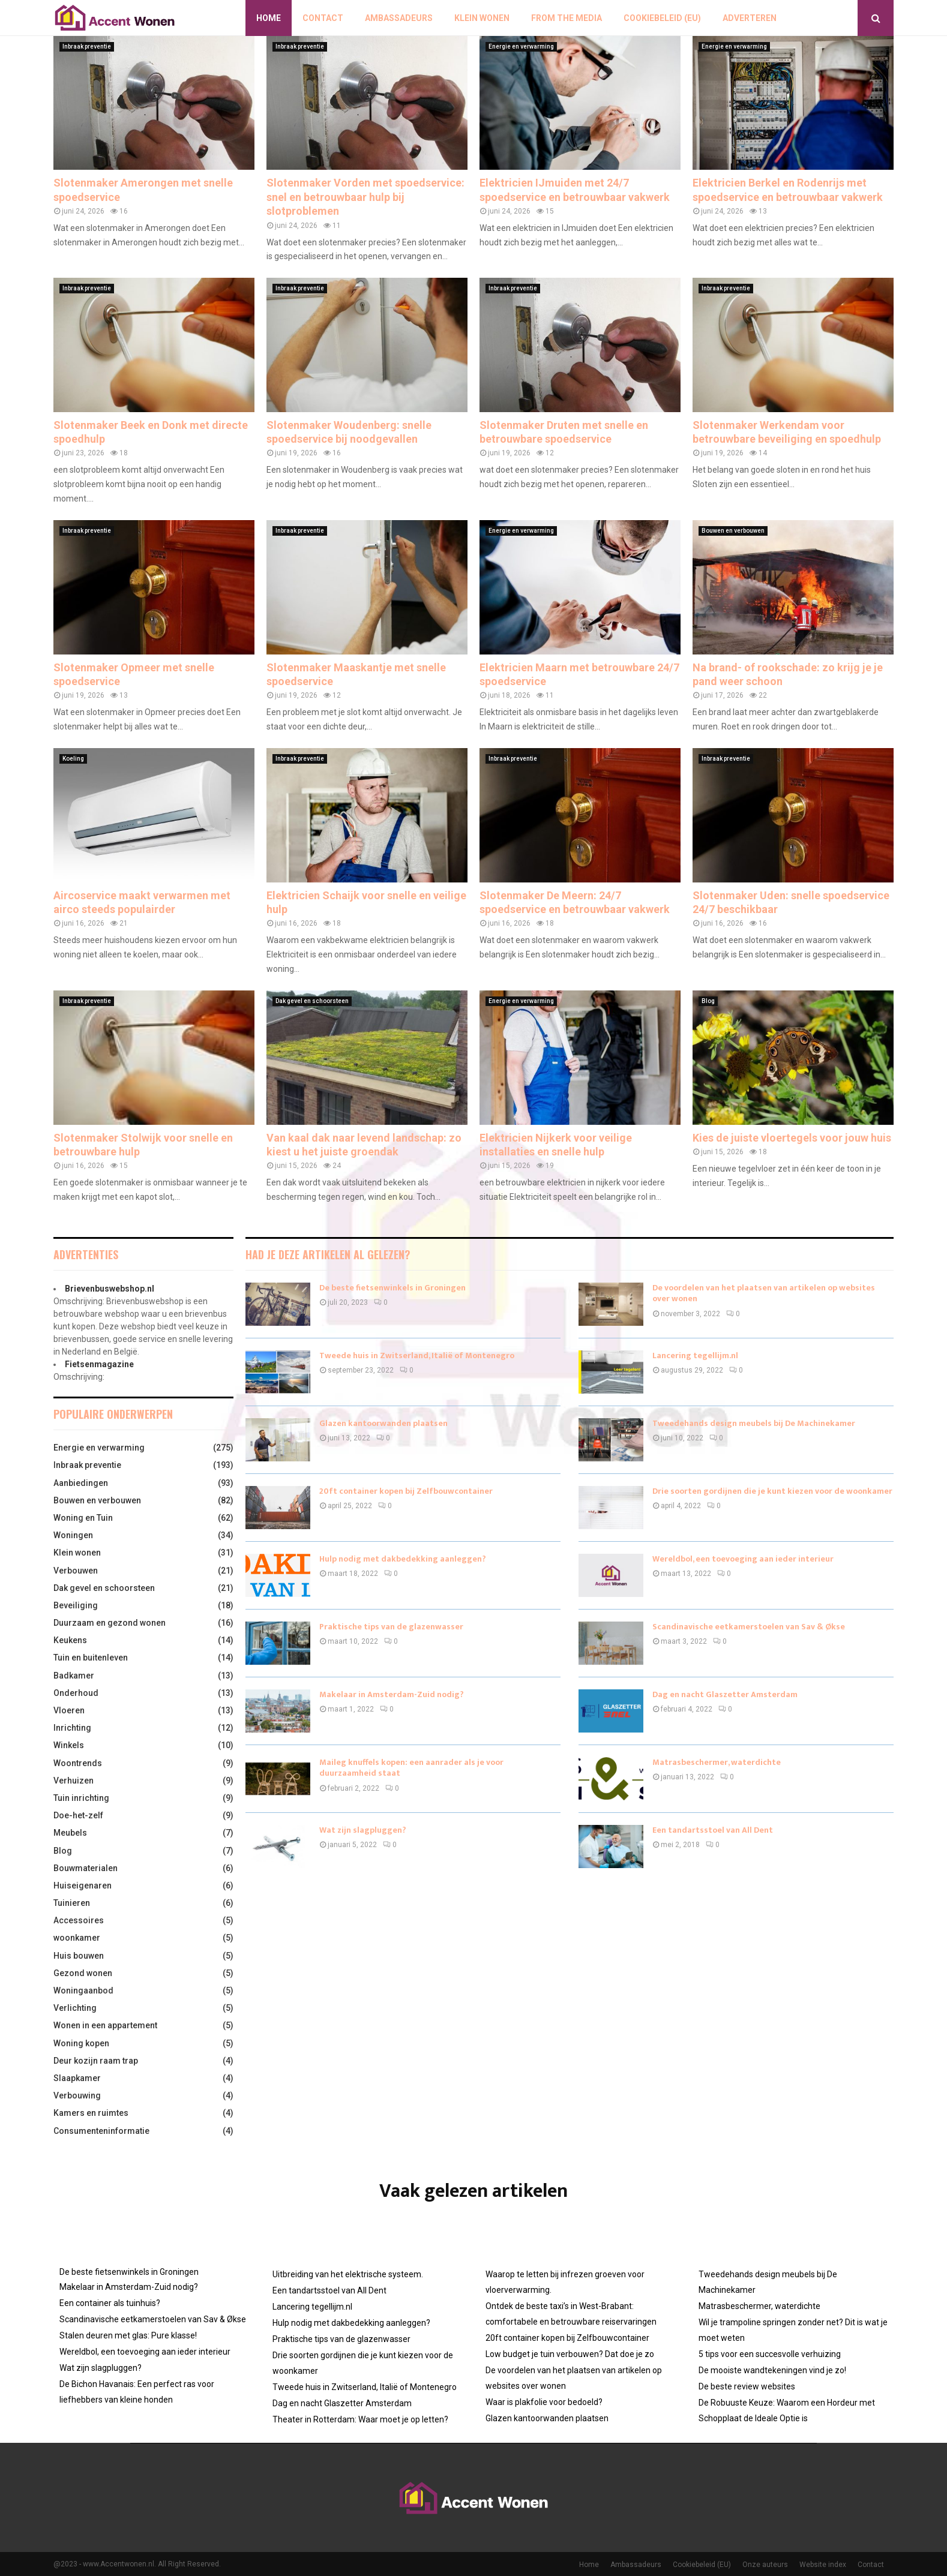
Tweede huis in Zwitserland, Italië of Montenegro (416, 1355)
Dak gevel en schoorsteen (312, 1001)
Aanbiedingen (80, 1483)
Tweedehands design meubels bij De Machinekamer (753, 1423)
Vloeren (69, 1710)
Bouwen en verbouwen (733, 530)
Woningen (73, 1535)
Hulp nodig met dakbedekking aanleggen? (402, 1559)
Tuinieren (71, 1903)
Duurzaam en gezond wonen (109, 1623)
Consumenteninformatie (101, 2131)
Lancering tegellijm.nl (695, 1355)
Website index (822, 2564)
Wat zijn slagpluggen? (362, 1830)
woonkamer (76, 1937)
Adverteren (750, 18)
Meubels (70, 1833)
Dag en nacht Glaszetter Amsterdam (725, 1694)
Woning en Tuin (83, 1518)
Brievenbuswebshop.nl (109, 1288)
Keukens (70, 1640)
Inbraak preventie (86, 46)
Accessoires (78, 1920)
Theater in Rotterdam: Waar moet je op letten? (360, 2419)
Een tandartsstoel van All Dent (712, 1830)
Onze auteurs (765, 2564)
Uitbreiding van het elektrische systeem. (347, 2274)
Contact (322, 18)
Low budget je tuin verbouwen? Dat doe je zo (570, 2354)
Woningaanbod (83, 1990)
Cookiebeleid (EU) (662, 18)
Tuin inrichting (81, 1798)
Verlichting (75, 2008)
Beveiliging (75, 1605)
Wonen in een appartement (105, 2025)
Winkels (68, 1745)
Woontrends (77, 1763)
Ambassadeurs (399, 18)
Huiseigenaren (82, 1885)
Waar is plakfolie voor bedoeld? (544, 2402)
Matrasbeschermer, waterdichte (716, 1762)
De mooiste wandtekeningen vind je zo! (772, 2370)
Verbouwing (77, 2095)
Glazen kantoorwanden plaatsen (383, 1423)
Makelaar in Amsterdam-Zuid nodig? (391, 1694)
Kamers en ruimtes (90, 2113)
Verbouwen (75, 1570)
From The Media (566, 18)
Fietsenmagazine (99, 1364)
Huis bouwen (78, 1955)
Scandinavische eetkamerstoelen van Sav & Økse (748, 1627)
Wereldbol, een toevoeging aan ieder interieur (743, 1559)
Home (268, 18)
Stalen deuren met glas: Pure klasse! (128, 2335)
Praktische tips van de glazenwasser (391, 1627)
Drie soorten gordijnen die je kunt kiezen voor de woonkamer (772, 1491)
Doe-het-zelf (78, 1815)
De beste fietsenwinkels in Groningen (392, 1288)
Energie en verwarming (521, 46)
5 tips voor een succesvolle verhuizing (770, 2354)
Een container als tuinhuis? (109, 2303)
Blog (708, 1001)
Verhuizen (73, 1780)
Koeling (73, 758)
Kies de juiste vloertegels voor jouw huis (792, 1137)
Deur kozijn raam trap (95, 2060)
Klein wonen (482, 18)
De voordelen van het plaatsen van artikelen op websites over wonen (763, 1293)
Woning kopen (81, 2043)
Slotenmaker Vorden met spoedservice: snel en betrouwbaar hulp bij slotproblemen (365, 196)
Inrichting (72, 1728)
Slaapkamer (77, 2078)
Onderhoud (75, 1693)
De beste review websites (747, 2386)
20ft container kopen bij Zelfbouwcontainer (406, 1491)
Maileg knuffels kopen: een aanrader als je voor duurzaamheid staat (411, 1767)
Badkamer (73, 1675)
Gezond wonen (82, 1973)
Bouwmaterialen (85, 1868)
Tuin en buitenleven (90, 1657)
